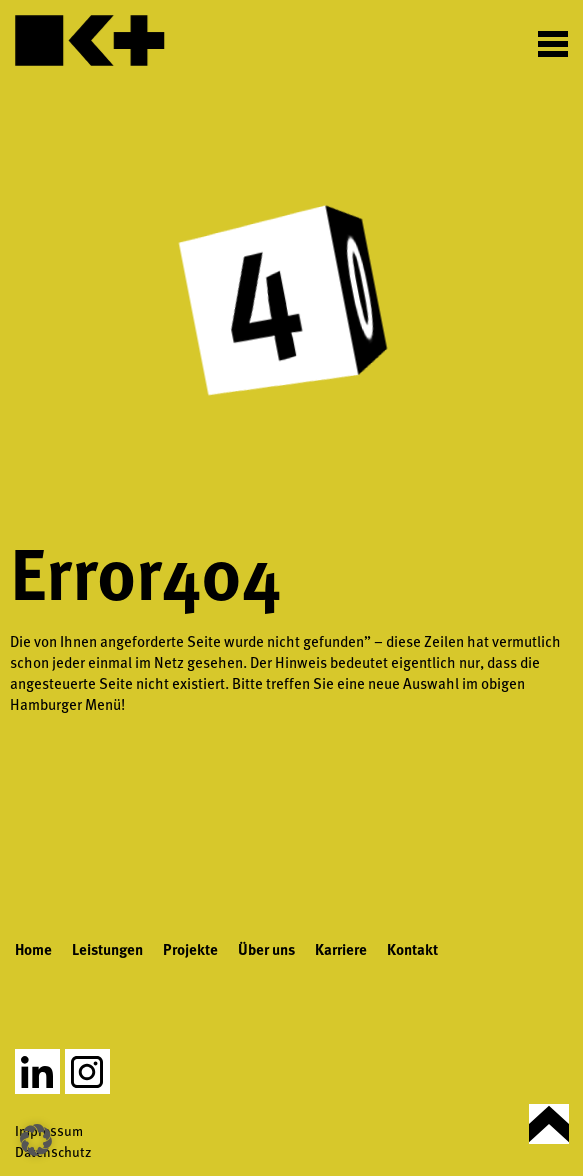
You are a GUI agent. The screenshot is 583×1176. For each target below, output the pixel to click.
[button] (36, 1140)
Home (33, 949)
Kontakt (412, 949)
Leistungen (107, 949)
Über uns (266, 949)
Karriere (341, 949)
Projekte (190, 949)
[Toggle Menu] (553, 43)
